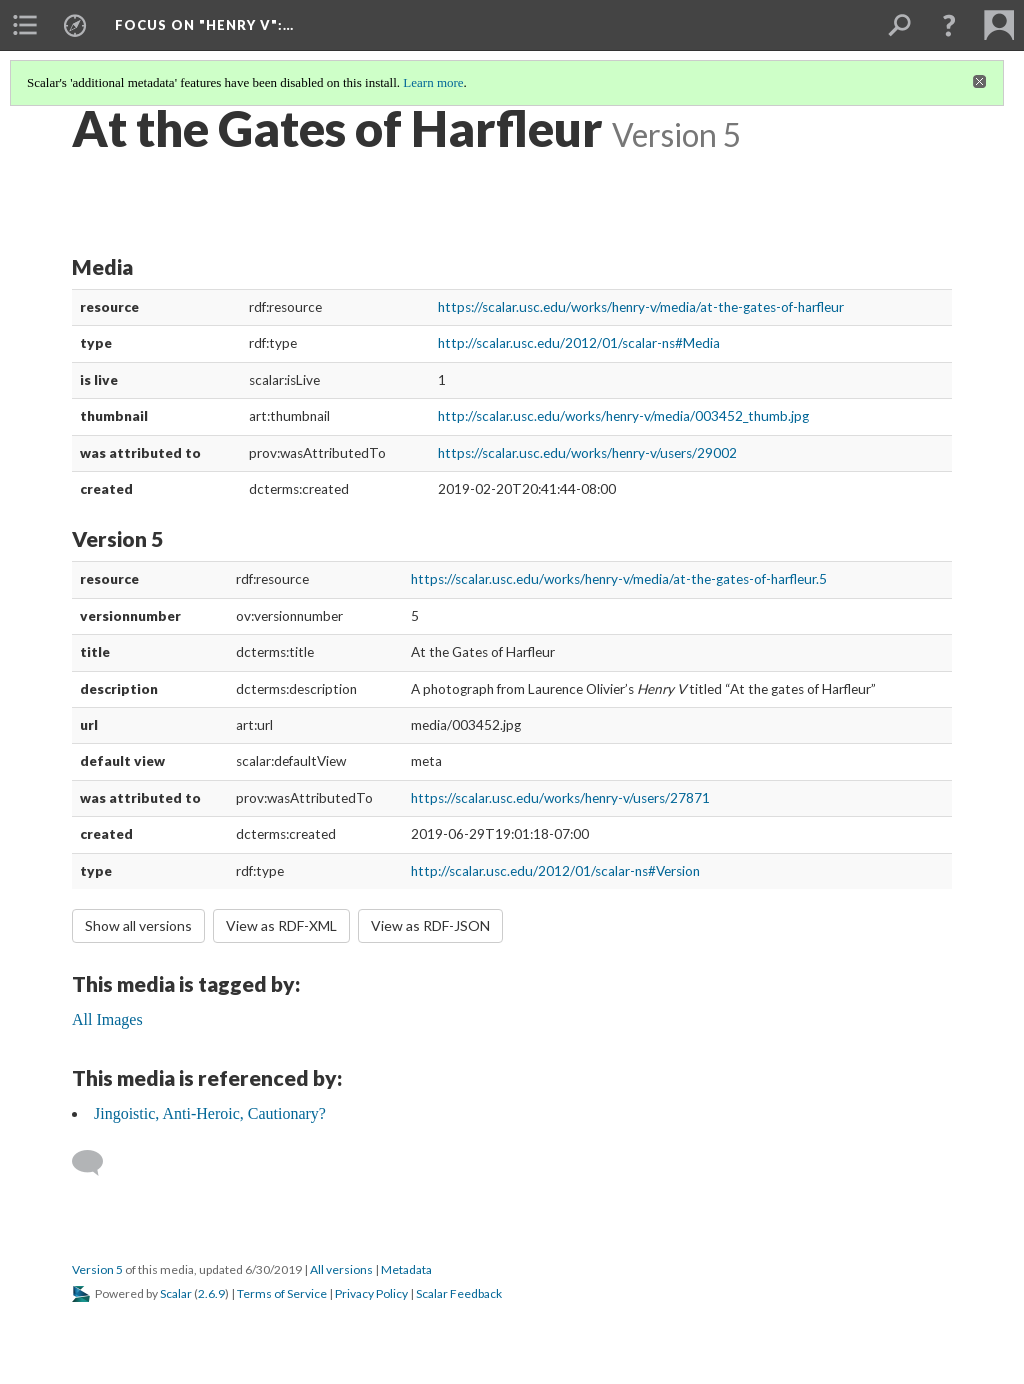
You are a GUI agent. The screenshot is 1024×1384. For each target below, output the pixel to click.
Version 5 (97, 1269)
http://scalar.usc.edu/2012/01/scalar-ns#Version (555, 871)
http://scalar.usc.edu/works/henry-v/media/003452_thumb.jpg (623, 416)
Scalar (176, 1293)
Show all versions (138, 925)
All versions (341, 1269)
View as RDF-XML (281, 925)
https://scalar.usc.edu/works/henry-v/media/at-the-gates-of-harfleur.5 (619, 579)
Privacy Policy (371, 1293)
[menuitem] (25, 25)
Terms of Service (282, 1293)
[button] (949, 25)
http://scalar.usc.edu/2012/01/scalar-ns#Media (579, 343)
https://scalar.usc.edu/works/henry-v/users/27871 (560, 798)
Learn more (433, 82)
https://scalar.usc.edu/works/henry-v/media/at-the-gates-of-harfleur (641, 307)
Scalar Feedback (459, 1293)
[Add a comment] (96, 1163)
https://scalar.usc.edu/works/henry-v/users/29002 (587, 453)
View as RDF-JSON (430, 925)
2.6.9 (211, 1293)
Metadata (406, 1269)
